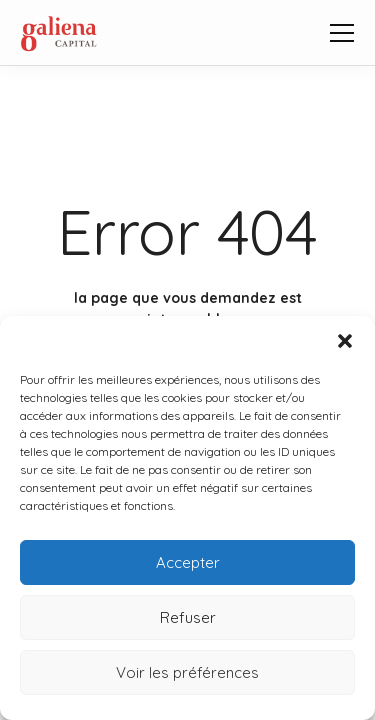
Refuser (188, 617)
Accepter (188, 562)
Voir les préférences (187, 672)
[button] (345, 341)
